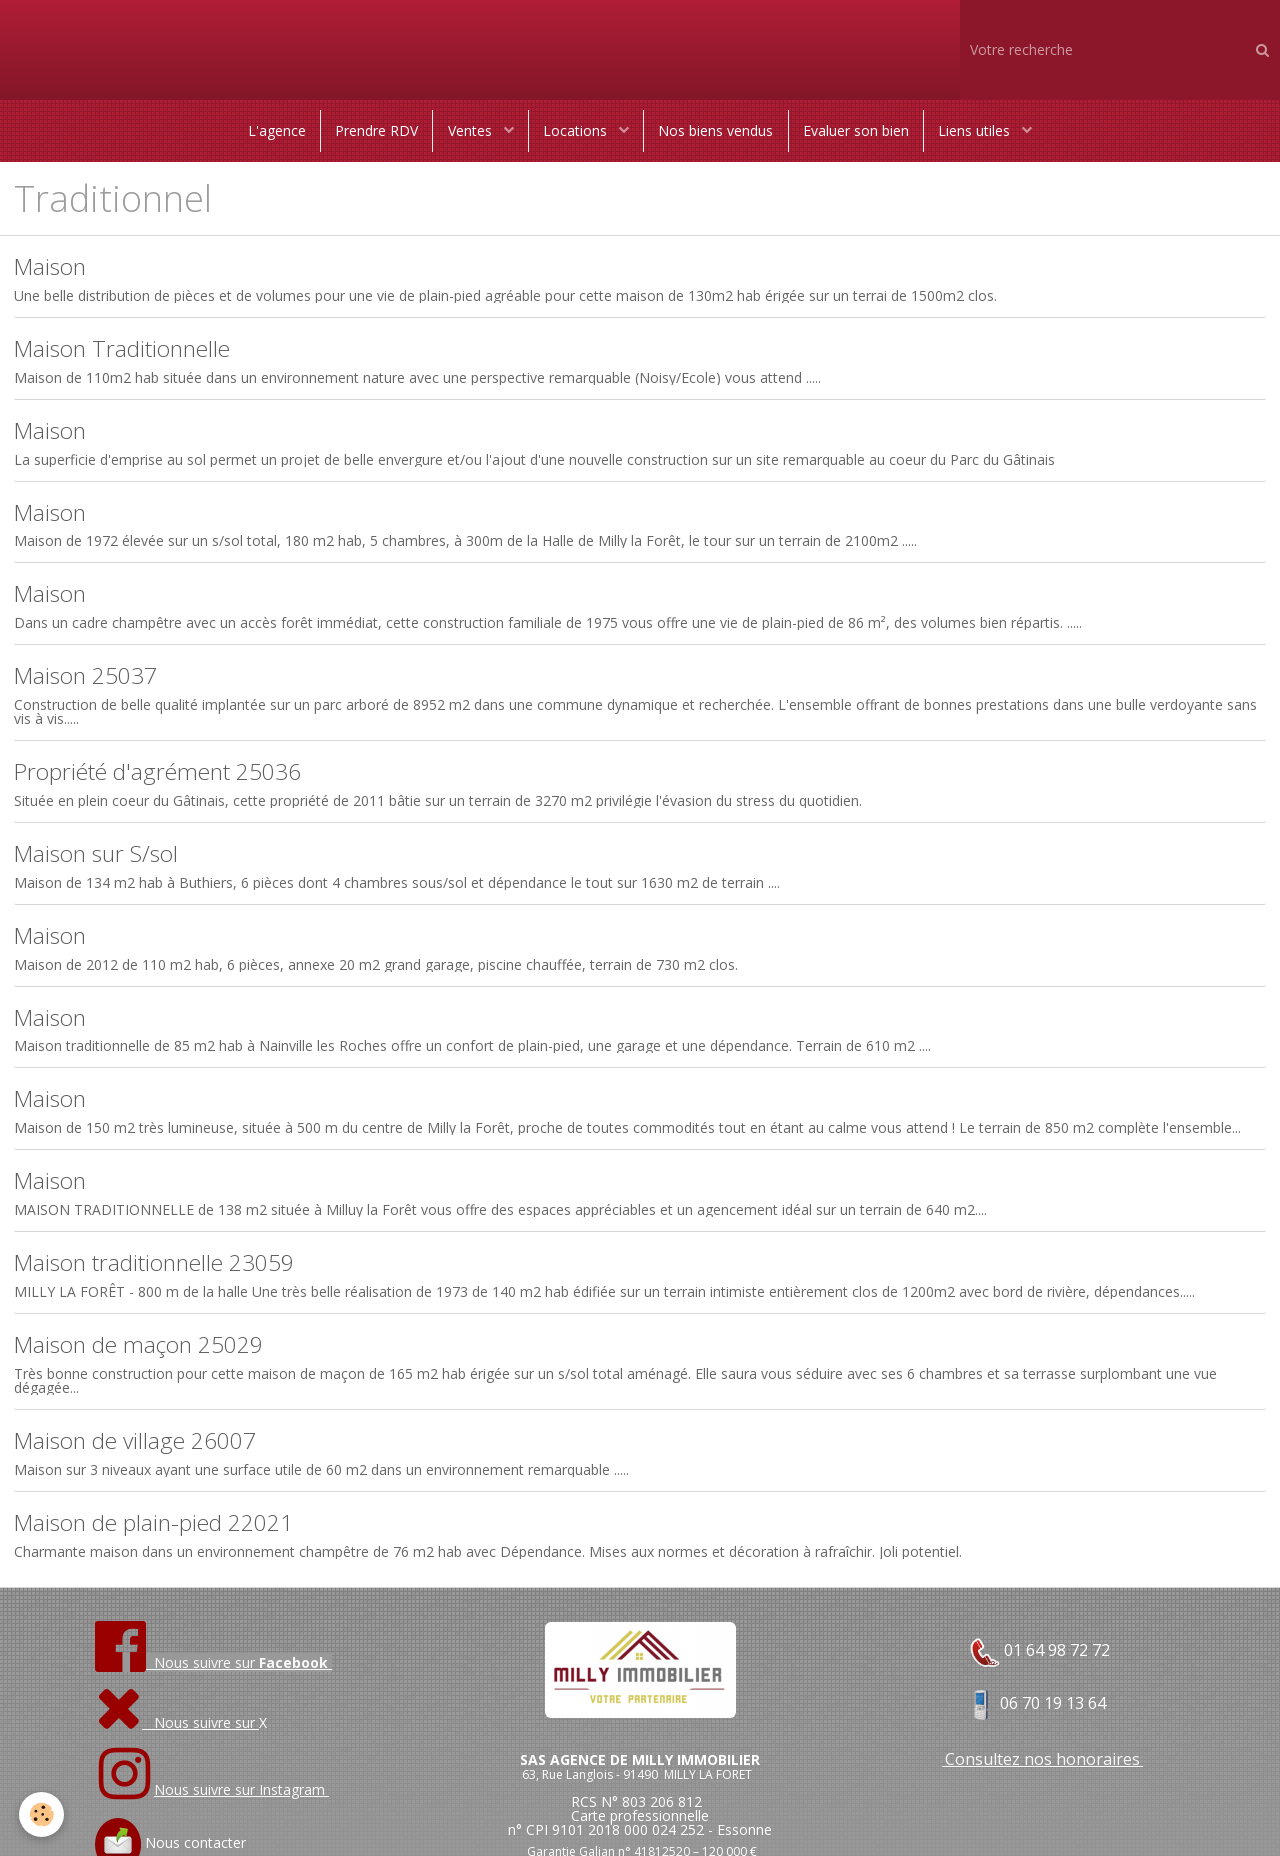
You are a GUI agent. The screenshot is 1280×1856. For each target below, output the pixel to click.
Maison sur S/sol (100, 861)
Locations (577, 131)
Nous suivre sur (177, 1735)
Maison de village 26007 (142, 1453)
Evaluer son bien (859, 131)
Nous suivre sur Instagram (241, 1802)
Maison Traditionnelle (128, 351)
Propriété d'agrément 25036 (165, 778)
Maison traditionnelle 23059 (162, 1274)
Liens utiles (981, 131)
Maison (52, 269)
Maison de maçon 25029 (147, 1356)
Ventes (470, 131)
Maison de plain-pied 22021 (163, 1535)
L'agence (272, 131)
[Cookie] (42, 1814)
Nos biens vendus (717, 131)
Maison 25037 (90, 681)
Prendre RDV (373, 131)
